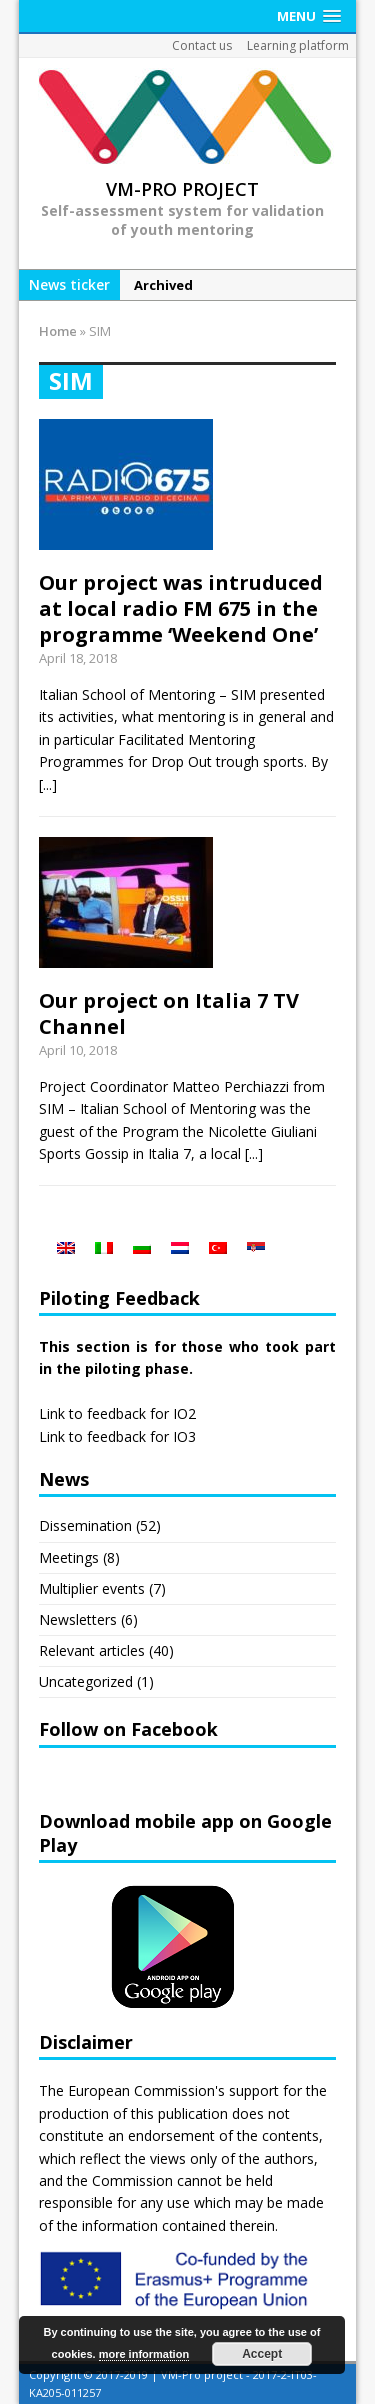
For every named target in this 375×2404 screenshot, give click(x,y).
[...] (48, 784)
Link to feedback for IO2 (117, 1413)
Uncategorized (86, 1681)
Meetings (69, 1557)
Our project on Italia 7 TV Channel (169, 1013)
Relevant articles (92, 1650)
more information (144, 2354)
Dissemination (85, 1525)
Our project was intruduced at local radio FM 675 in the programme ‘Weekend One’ (181, 608)
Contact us (202, 45)
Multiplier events (92, 1588)
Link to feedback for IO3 (117, 1436)
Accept (262, 2354)
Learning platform (298, 45)
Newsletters (78, 1619)
